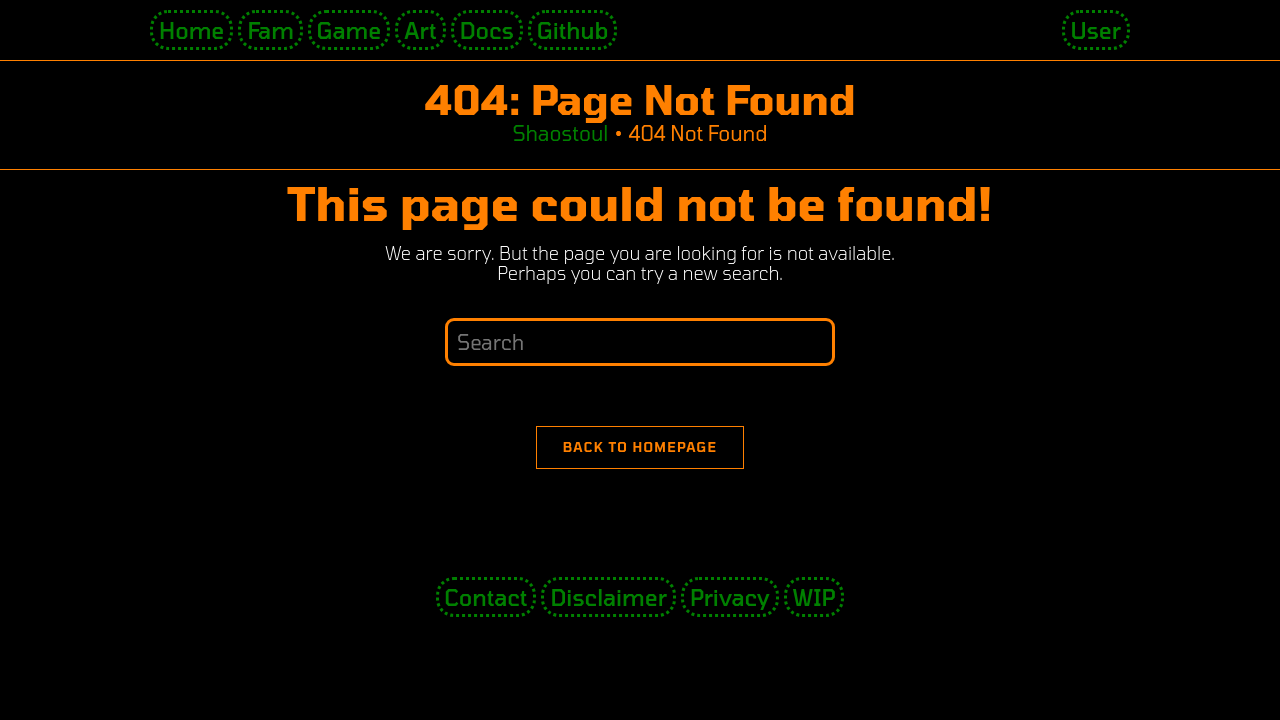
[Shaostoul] (560, 133)
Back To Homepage (640, 447)
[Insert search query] (640, 342)
